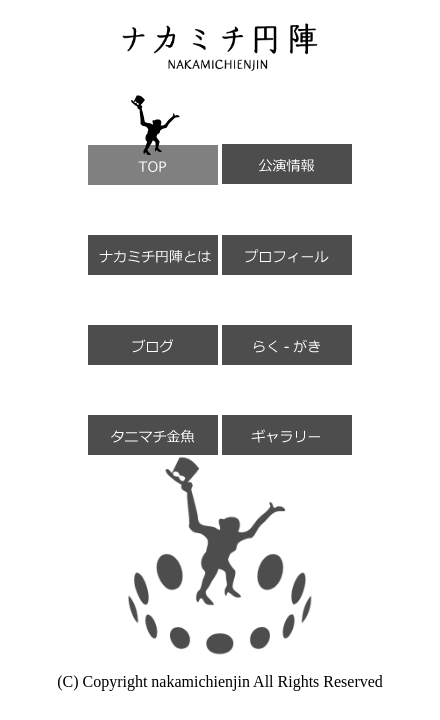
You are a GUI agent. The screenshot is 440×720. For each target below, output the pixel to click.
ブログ (153, 320)
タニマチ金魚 (153, 410)
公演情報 (287, 139)
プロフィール (287, 230)
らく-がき (287, 320)
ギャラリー (287, 410)
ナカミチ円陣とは (153, 230)
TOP (153, 140)
